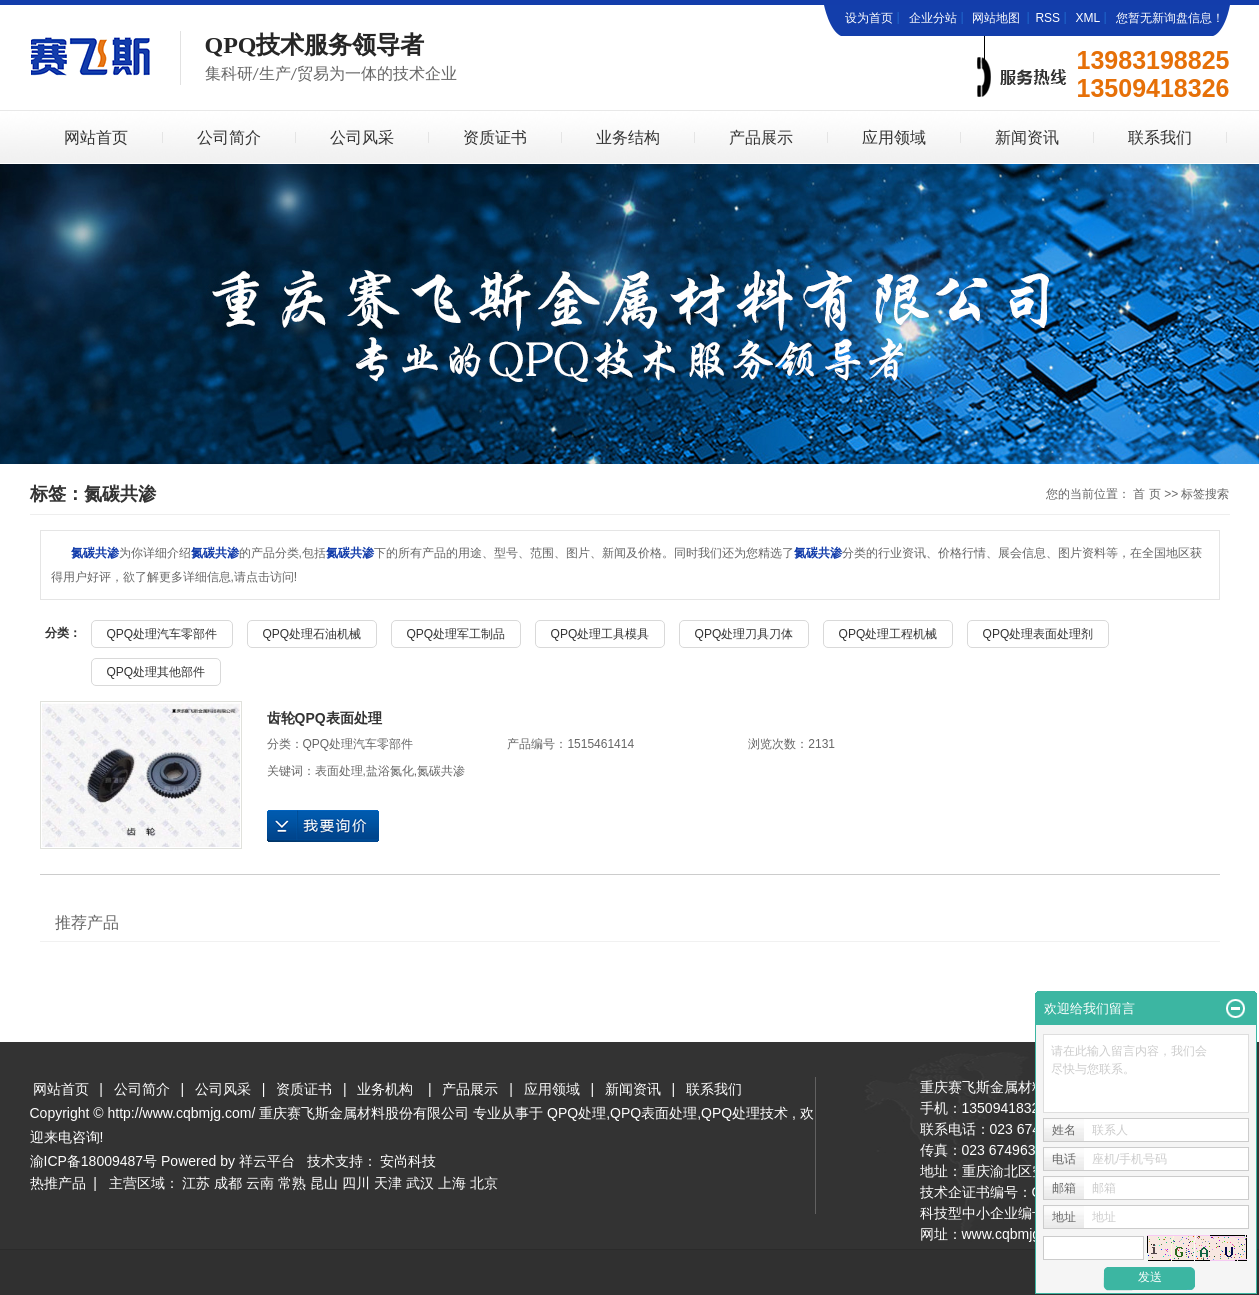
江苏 (196, 1183)
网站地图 (997, 18)
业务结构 (628, 137)
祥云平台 (267, 1161)
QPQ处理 (576, 1113)
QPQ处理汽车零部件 (162, 634)
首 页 (1146, 494)
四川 (356, 1183)
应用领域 (894, 137)
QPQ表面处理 (653, 1113)
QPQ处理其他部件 (156, 672)
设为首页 (869, 18)
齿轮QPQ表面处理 (324, 718)
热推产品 (58, 1183)
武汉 (420, 1183)
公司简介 (229, 137)
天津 (388, 1183)
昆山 (324, 1183)
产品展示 (761, 137)
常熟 (292, 1183)
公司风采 (362, 137)
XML (1087, 18)
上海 (452, 1183)
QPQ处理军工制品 (456, 634)
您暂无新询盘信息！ (1170, 18)
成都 (228, 1183)
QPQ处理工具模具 (600, 634)
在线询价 (323, 826)
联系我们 (1160, 137)
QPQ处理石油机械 (312, 634)
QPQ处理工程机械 (888, 634)
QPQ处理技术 (744, 1113)
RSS (1047, 18)
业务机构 (385, 1089)
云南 (260, 1183)
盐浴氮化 (390, 771)
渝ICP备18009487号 (94, 1161)
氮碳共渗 (441, 771)
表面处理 (339, 771)
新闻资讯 (1027, 137)
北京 (484, 1183)
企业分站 (933, 18)
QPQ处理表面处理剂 (1038, 634)
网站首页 (96, 137)
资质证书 (495, 137)
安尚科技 (408, 1161)
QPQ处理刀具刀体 (744, 634)
